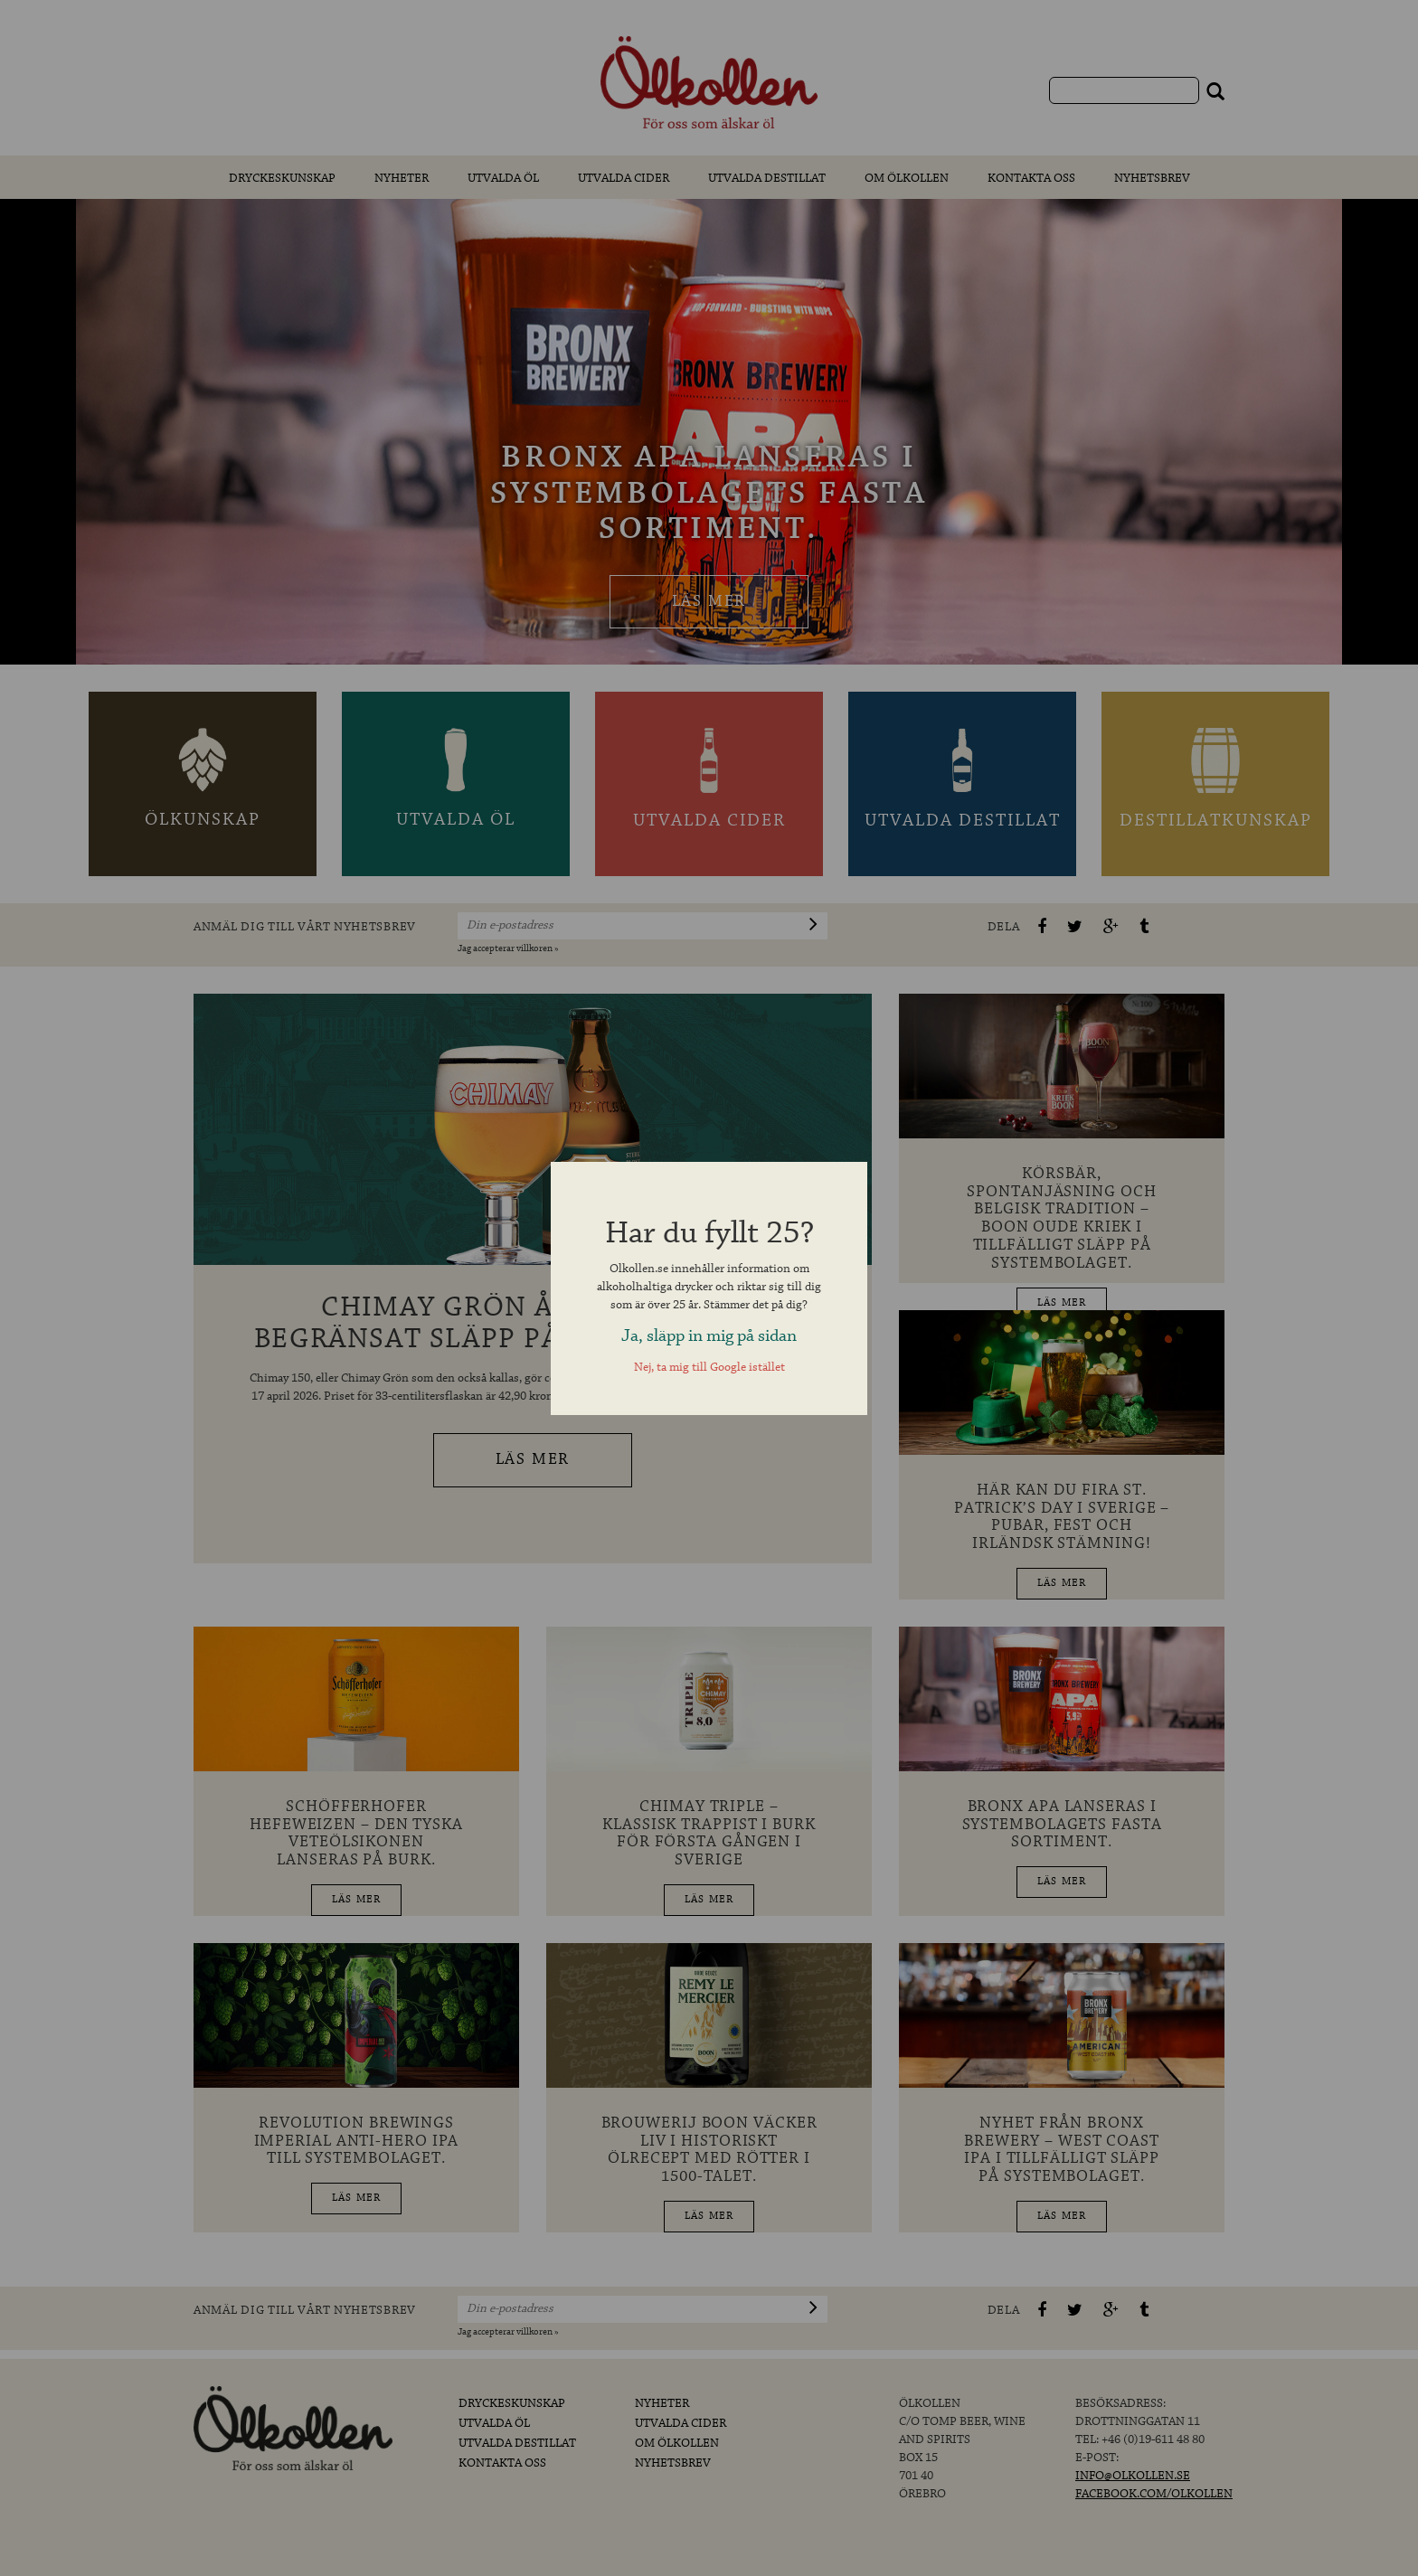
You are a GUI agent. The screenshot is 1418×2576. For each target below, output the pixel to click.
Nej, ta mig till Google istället (709, 1367)
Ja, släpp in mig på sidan (709, 1336)
